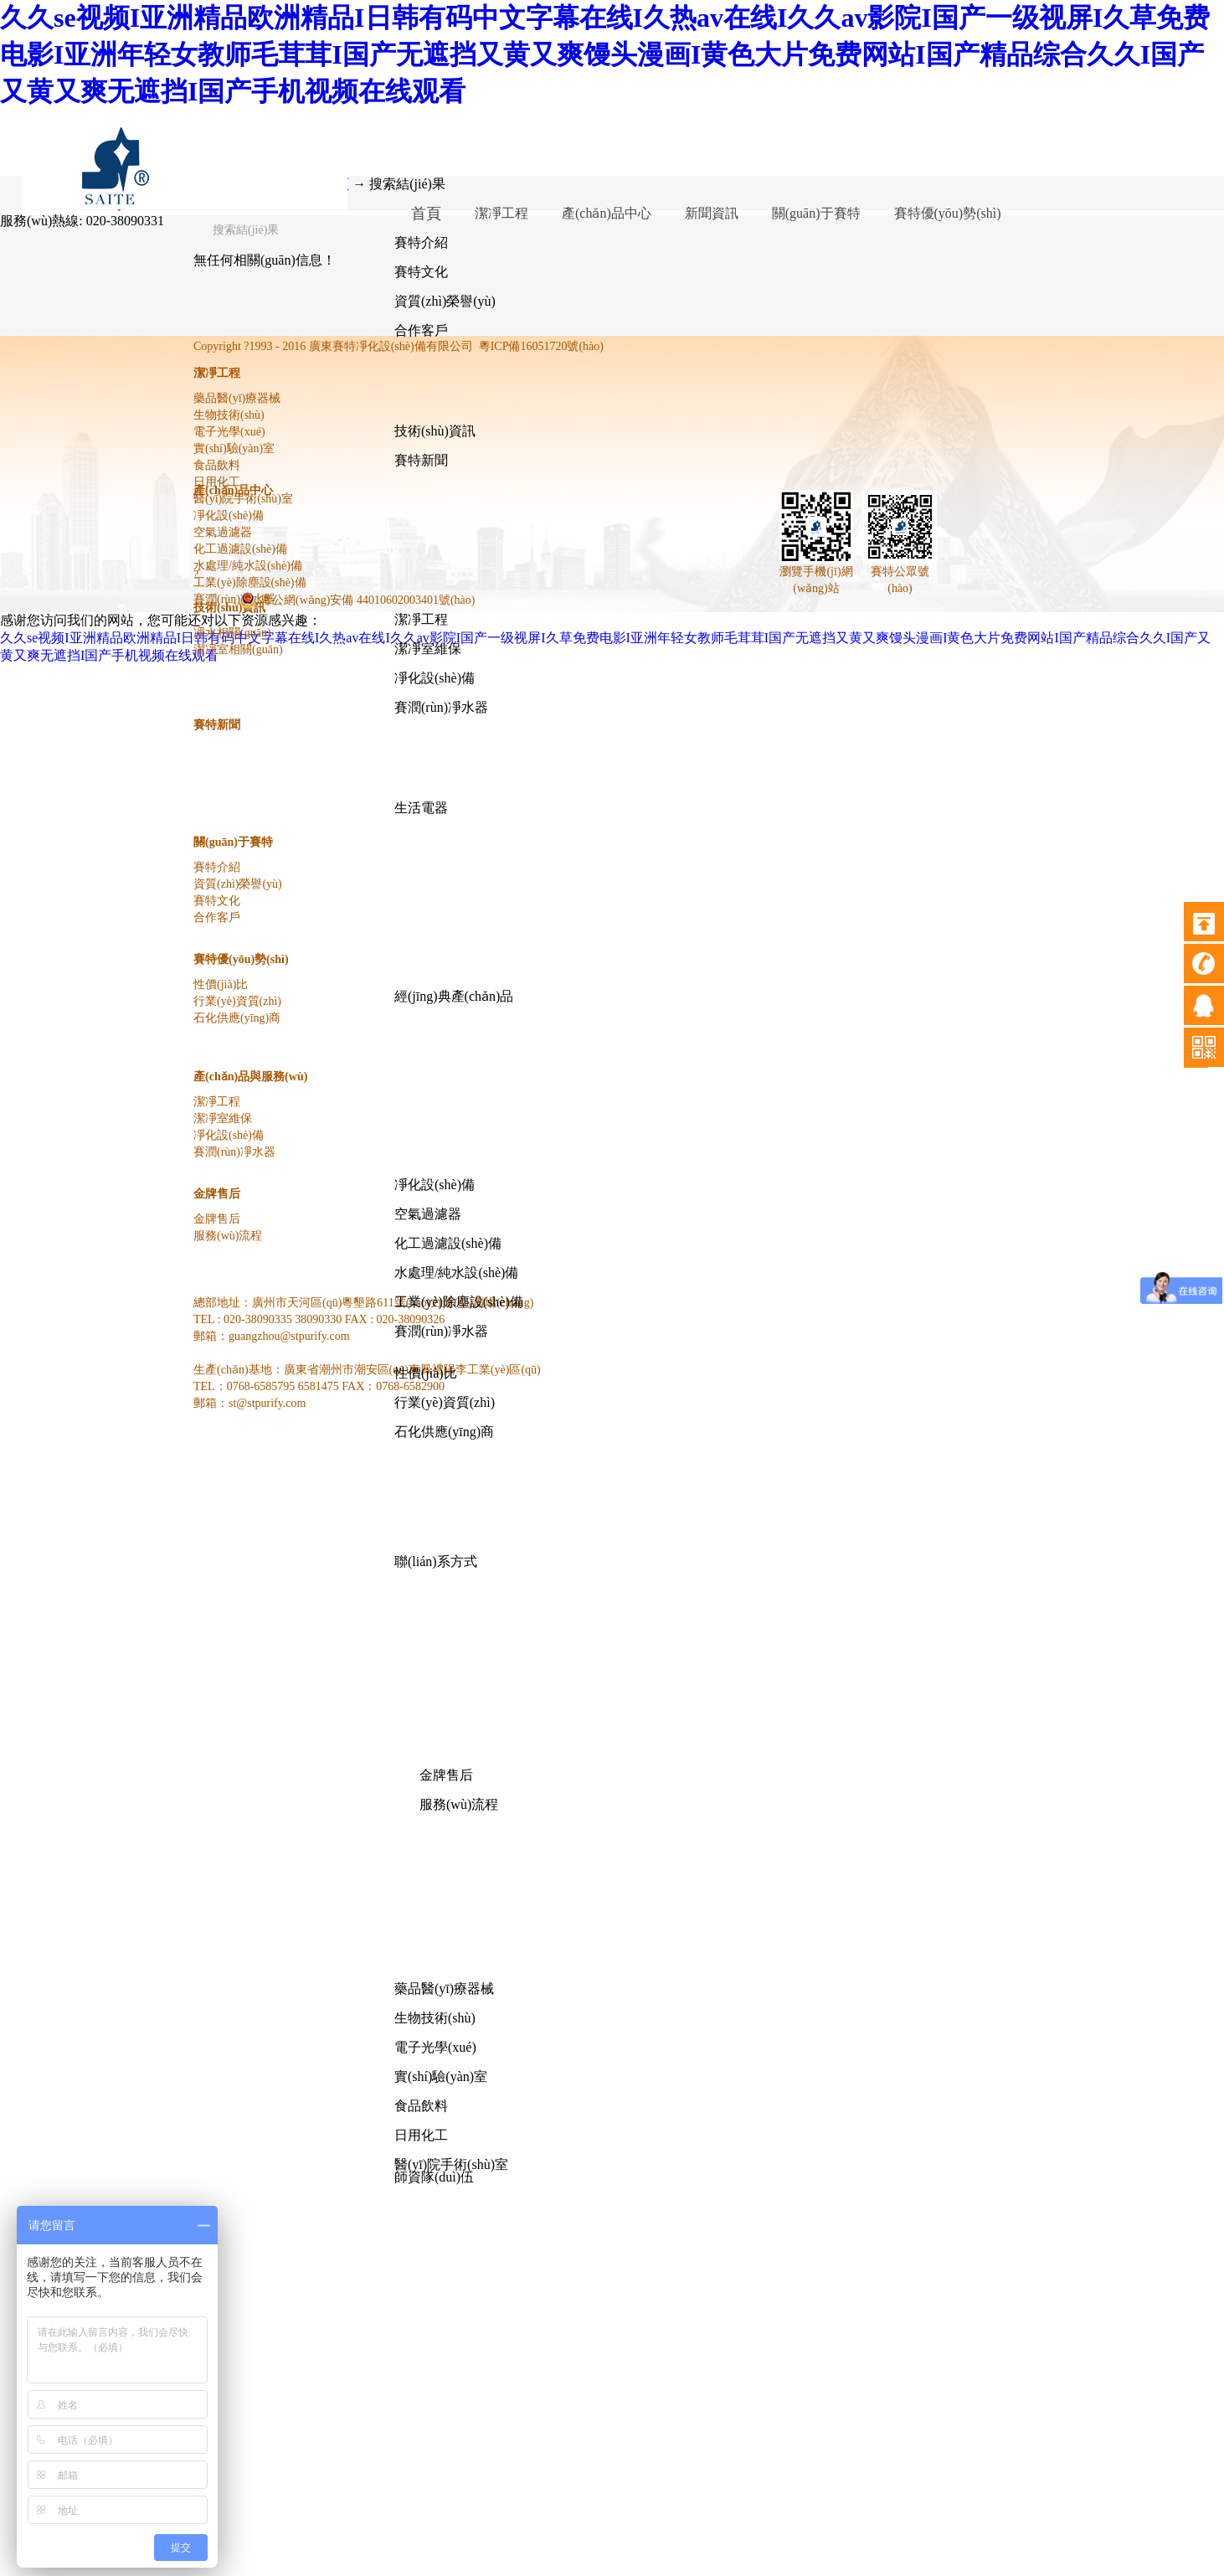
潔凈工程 (421, 619)
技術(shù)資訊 (435, 431)
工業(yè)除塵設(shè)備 (458, 1302)
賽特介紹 (421, 242)
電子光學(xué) (435, 2047)
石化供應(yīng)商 (444, 1432)
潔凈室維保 (427, 648)
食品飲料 (421, 2106)
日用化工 (421, 2135)
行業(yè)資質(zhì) (444, 1402)
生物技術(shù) (435, 2018)
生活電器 (421, 808)
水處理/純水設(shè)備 (456, 1272)
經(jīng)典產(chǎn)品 (453, 996)
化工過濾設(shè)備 (447, 1243)
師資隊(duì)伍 (434, 2177)
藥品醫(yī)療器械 (444, 1988)
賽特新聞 (421, 460)
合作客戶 (421, 330)
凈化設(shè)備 (434, 678)
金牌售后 (446, 1775)
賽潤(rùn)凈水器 (441, 707)
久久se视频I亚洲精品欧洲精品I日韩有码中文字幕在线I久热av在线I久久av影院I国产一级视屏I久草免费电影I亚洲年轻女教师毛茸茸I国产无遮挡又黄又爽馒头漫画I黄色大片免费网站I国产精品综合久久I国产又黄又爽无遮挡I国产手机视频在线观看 (605, 54)
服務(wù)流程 (458, 1804)
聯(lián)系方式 (435, 1561)
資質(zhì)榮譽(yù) (445, 301)
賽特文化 (421, 272)
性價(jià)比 (425, 1373)
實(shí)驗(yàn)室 (440, 2076)
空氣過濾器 (427, 1214)
